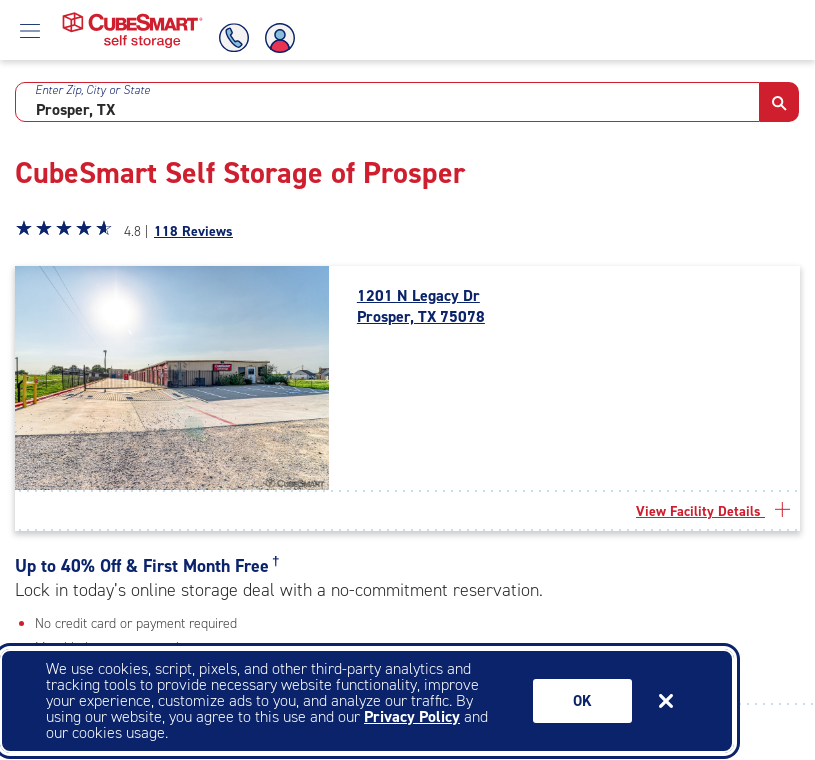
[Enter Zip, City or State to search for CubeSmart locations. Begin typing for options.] (387, 102)
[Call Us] (231, 37)
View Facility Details (713, 511)
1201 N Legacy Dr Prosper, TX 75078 (421, 306)
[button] (779, 102)
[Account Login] (281, 37)
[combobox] (387, 102)
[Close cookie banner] (666, 701)
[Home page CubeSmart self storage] (132, 17)
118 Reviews (193, 231)
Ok (582, 701)
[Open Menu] (30, 30)
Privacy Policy (412, 716)
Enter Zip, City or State (92, 90)
